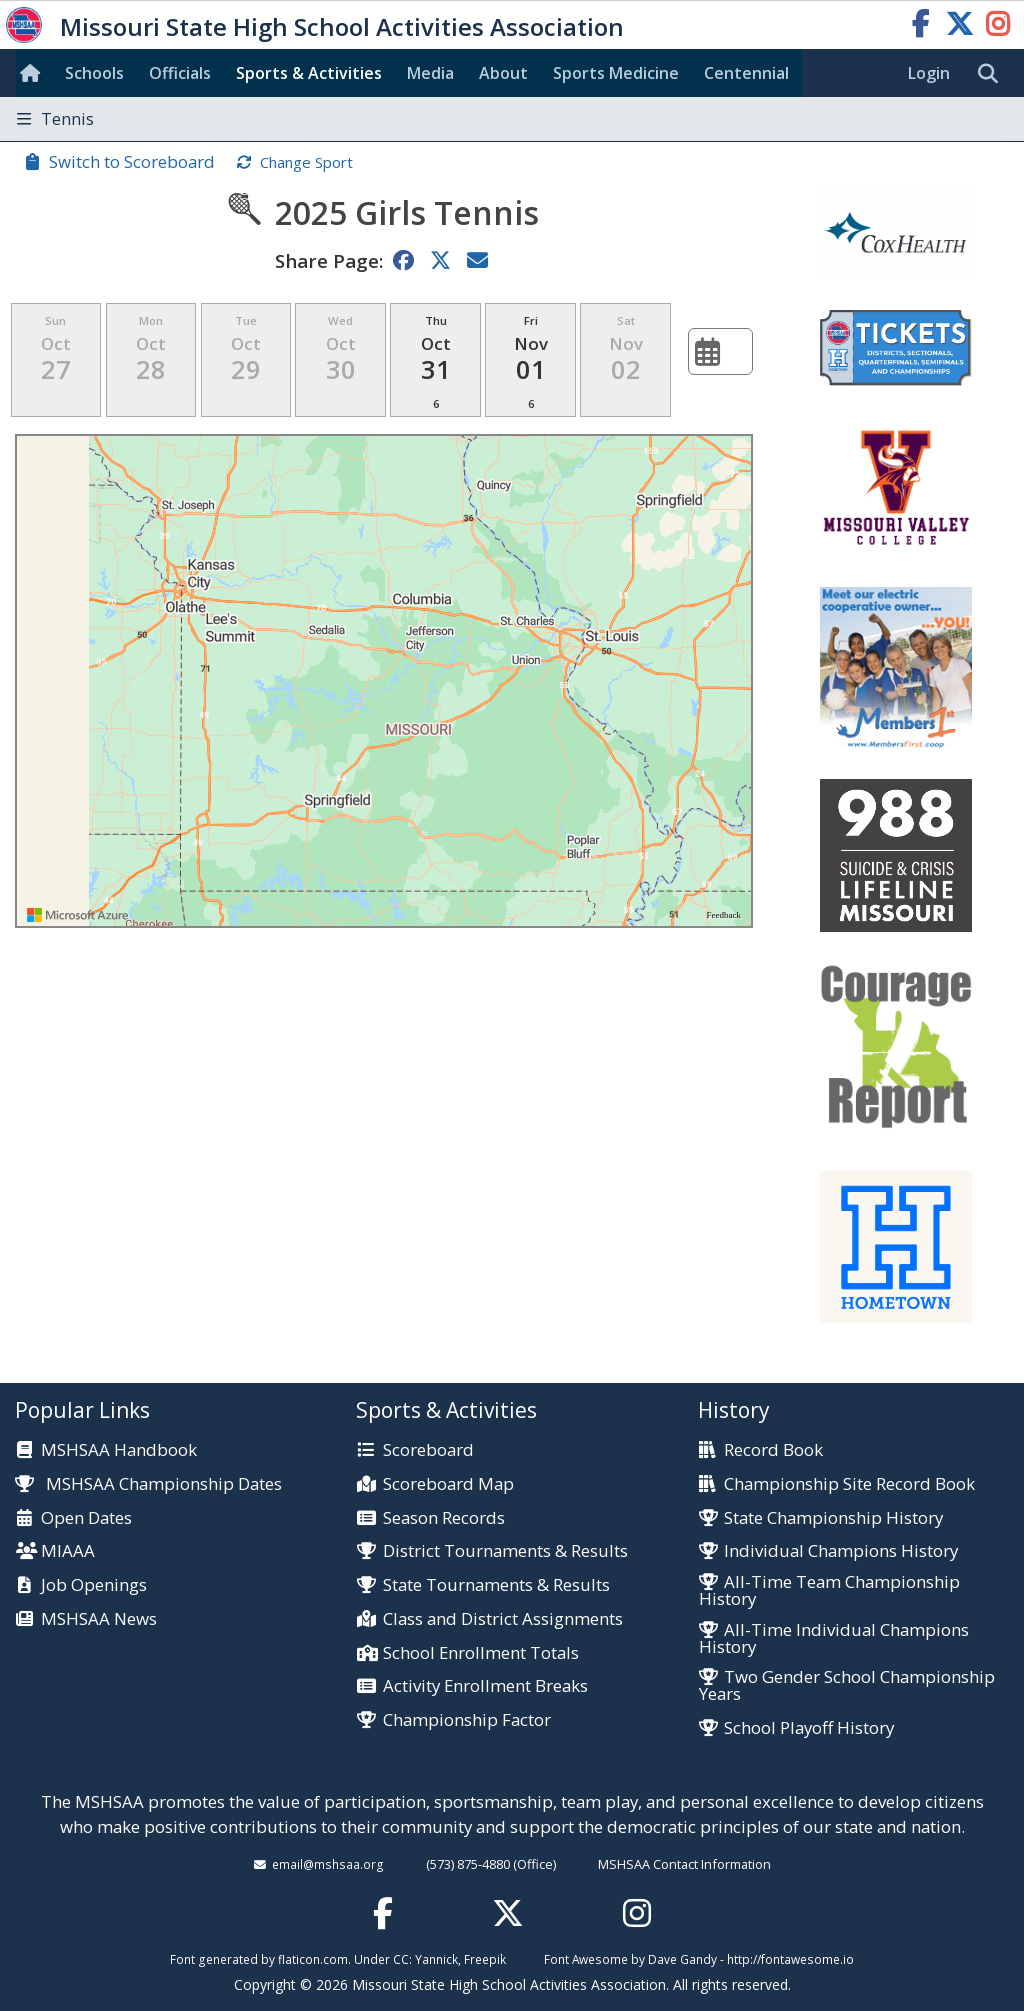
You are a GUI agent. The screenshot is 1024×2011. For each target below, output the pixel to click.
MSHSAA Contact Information (684, 1864)
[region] (384, 681)
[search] (993, 74)
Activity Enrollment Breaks (485, 1686)
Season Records (444, 1518)
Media (430, 73)
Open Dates (86, 1518)
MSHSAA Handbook (119, 1450)
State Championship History (833, 1518)
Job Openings (94, 1585)
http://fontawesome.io (790, 1959)
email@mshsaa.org (328, 1864)
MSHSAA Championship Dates (148, 1483)
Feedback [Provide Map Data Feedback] (724, 915)
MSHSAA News (99, 1619)
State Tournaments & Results (496, 1585)
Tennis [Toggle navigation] (55, 119)
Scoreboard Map (448, 1484)
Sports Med (616, 73)
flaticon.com (313, 1959)
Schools (94, 73)
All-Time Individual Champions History (834, 1639)
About (503, 73)
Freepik (485, 1959)
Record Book (773, 1450)
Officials (180, 73)
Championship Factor (467, 1720)
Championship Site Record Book (849, 1484)
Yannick (436, 1959)
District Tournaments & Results (505, 1551)
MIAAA (68, 1551)
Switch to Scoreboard (132, 161)
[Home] (34, 73)
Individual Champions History (841, 1551)
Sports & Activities (309, 73)
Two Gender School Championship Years (847, 1686)
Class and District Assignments (503, 1619)
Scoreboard (428, 1450)
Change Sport (306, 162)
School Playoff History (809, 1728)
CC (401, 1959)
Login (929, 73)
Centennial (746, 73)
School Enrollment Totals (481, 1653)
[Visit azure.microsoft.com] (78, 915)
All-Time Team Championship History (829, 1591)
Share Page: (329, 260)
